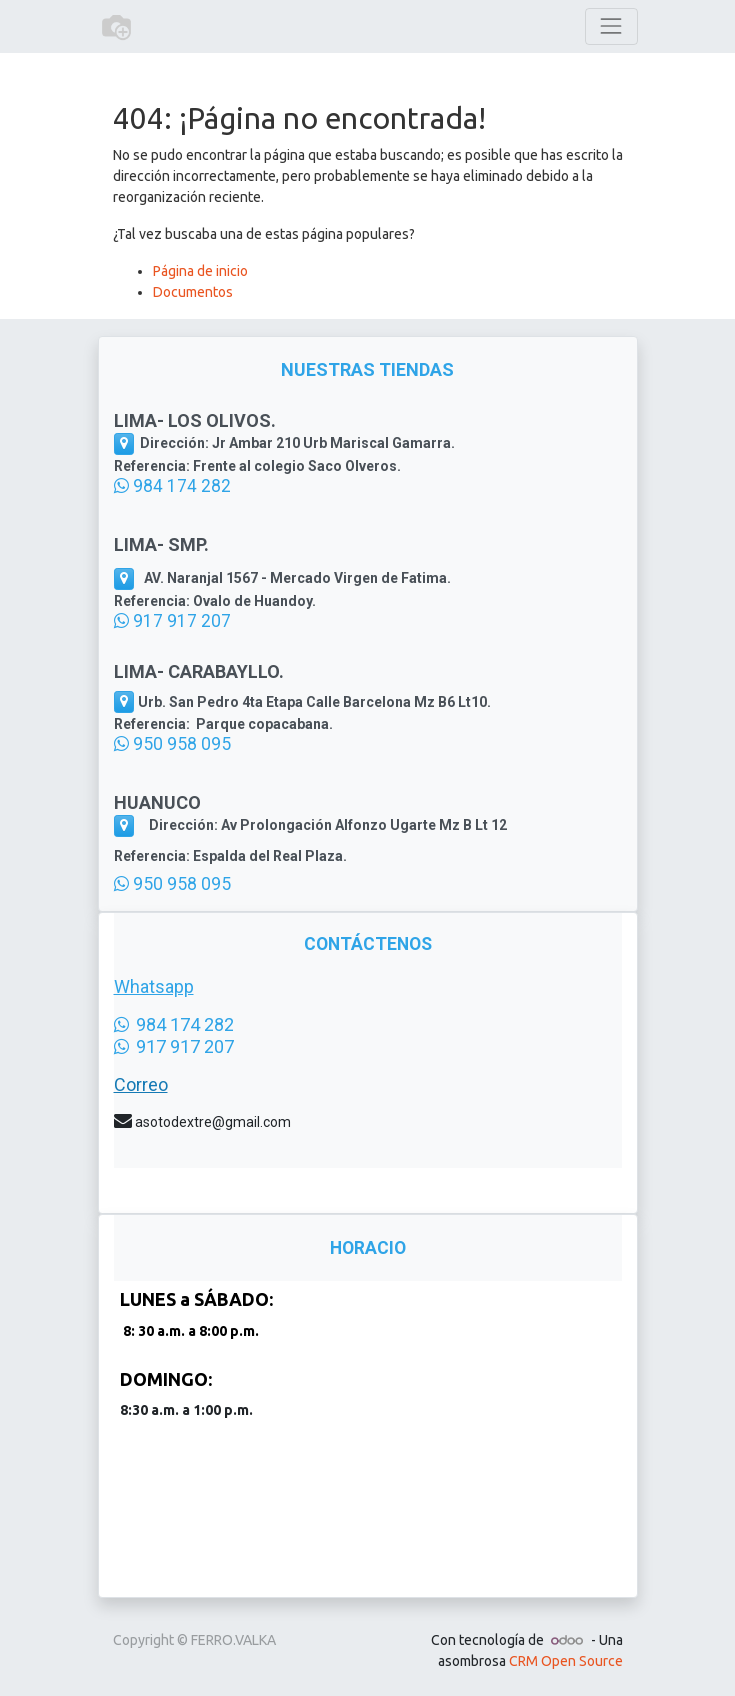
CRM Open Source (566, 1661)
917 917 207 (172, 621)
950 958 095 (172, 744)
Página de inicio (200, 271)
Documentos (193, 292)
